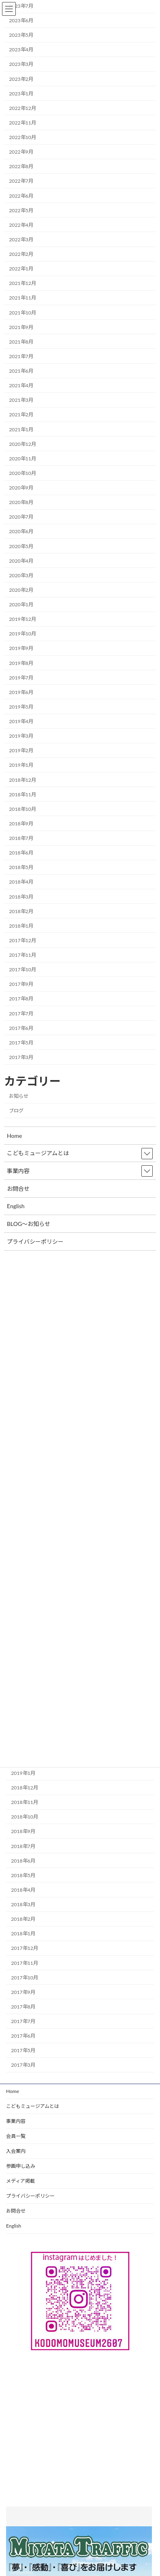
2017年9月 (23, 1992)
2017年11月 (24, 1963)
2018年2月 (23, 1919)
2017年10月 (24, 1978)
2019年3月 (21, 736)
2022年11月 (22, 123)
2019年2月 (21, 750)
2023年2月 (21, 79)
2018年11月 (24, 1802)
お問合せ (16, 2211)
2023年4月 (21, 49)
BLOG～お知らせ (28, 1223)
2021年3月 (21, 400)
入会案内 (16, 2151)
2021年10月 (22, 313)
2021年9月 (21, 327)
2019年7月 (21, 678)
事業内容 (16, 2121)
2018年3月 (23, 1904)
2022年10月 (22, 137)
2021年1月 (21, 429)
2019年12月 (22, 619)
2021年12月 (22, 283)
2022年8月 (21, 166)
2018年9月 (23, 1831)
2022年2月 (21, 254)
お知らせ (18, 1096)
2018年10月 (24, 1817)
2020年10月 (22, 473)
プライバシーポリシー (30, 2196)
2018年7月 (23, 1846)
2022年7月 (21, 181)
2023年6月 (21, 20)
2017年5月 (23, 2050)
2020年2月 (21, 590)
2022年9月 (21, 152)
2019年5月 (21, 707)
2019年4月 (21, 721)
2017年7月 (23, 2021)
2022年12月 (22, 108)
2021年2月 (21, 414)
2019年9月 (21, 648)
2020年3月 (21, 575)
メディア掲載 (20, 2181)
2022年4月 (21, 225)
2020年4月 (21, 561)
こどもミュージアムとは (32, 2106)
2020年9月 (21, 488)
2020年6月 (21, 531)
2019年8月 (21, 663)
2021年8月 (21, 342)
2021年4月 (21, 385)
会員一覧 (16, 2136)
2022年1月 (21, 269)
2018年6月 (23, 1861)
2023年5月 (21, 35)
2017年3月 (23, 2065)
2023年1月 (21, 94)
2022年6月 (21, 196)
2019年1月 (23, 1773)
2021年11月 (22, 298)
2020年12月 (22, 444)
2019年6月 (21, 692)
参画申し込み (20, 2166)
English (13, 2226)
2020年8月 (21, 502)
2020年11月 (22, 459)
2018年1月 (23, 1933)
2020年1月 (21, 604)
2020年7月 (21, 517)
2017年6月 (23, 2036)
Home (12, 2091)
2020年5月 (21, 546)
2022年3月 (21, 239)
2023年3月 (21, 64)
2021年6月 (21, 371)
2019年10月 (22, 634)
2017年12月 (24, 1948)
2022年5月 (21, 210)
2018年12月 (24, 1788)
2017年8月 (23, 2007)
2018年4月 (23, 1890)
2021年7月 (21, 356)
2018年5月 (23, 1875)
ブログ (16, 1111)
